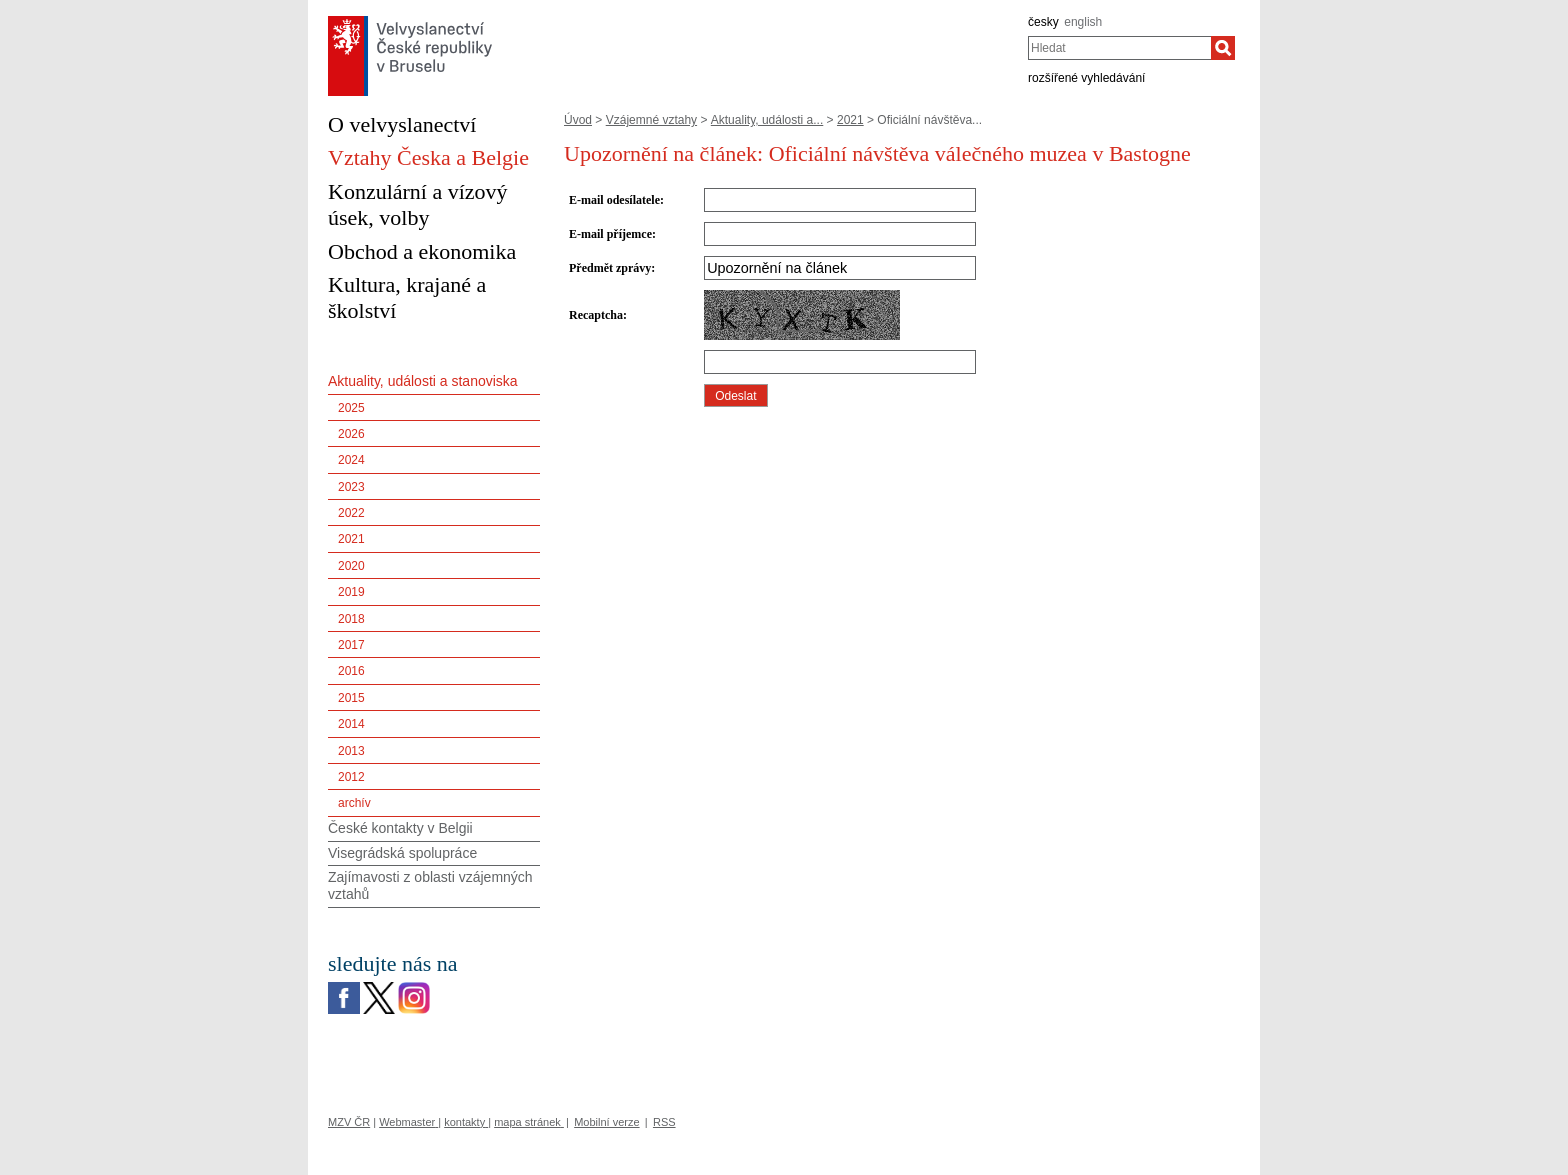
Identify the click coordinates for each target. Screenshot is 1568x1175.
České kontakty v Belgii (400, 828)
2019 (351, 592)
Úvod (578, 120)
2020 (351, 566)
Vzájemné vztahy (651, 120)
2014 (351, 724)
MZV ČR (349, 1122)
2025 (351, 408)
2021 (850, 120)
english (1083, 22)
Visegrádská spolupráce (402, 853)
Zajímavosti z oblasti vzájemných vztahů (430, 885)
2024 (351, 460)
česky (1043, 22)
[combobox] (1119, 48)
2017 (351, 645)
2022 (351, 513)
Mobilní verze (606, 1122)
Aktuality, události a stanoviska (423, 381)
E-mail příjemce (610, 234)
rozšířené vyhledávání (1086, 78)
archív (354, 803)
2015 (351, 698)
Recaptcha (596, 315)
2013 (351, 751)
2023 (351, 487)
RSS (664, 1122)
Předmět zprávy (610, 268)
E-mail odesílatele (614, 200)
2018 (351, 619)
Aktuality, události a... (767, 120)
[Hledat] (1223, 48)
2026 (351, 434)
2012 (351, 777)
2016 (351, 671)
